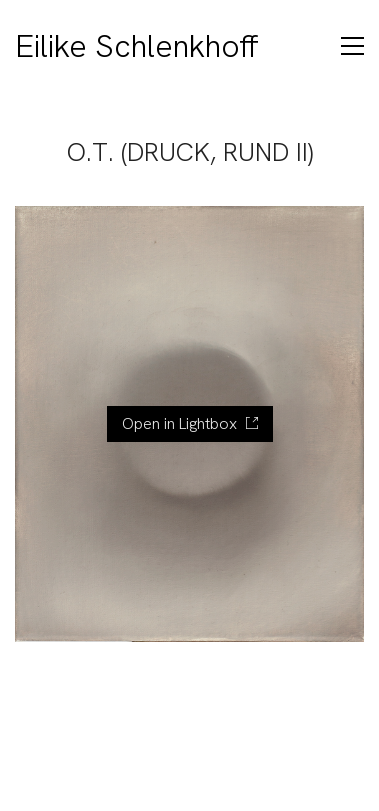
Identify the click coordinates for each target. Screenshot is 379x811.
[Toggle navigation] (352, 46)
